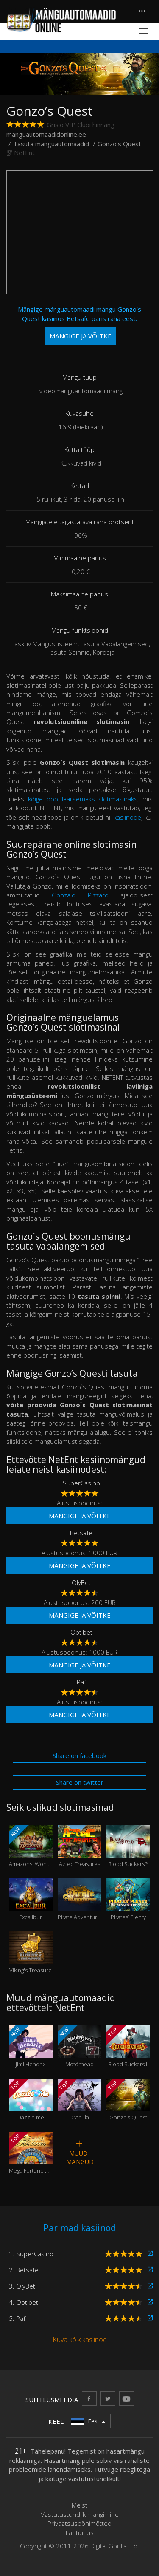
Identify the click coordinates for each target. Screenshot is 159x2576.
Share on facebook (79, 1755)
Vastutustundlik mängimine (80, 2514)
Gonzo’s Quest (128, 2100)
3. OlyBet (22, 2286)
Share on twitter (79, 1782)
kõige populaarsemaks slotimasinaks (83, 799)
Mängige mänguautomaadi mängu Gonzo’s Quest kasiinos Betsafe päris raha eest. (79, 325)
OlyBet (81, 1582)
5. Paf (17, 2318)
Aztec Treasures (79, 1846)
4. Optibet (23, 2302)
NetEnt (24, 152)
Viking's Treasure (31, 1952)
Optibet (81, 1632)
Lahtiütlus (80, 2532)
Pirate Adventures (79, 1899)
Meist (79, 2505)
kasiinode (127, 817)
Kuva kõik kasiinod (80, 2339)
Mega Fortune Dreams (31, 2153)
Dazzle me (31, 2100)
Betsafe (81, 1532)
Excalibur (31, 1899)
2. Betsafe (24, 2270)
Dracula (79, 2100)
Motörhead (79, 2046)
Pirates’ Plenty (128, 1899)
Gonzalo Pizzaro (80, 895)
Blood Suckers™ (128, 1846)
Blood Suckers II (128, 2046)
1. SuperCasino (31, 2253)
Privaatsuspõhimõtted (79, 2523)
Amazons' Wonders (31, 1846)
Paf (81, 1682)
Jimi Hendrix (31, 2046)
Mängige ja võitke (80, 1515)
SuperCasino (81, 1483)
